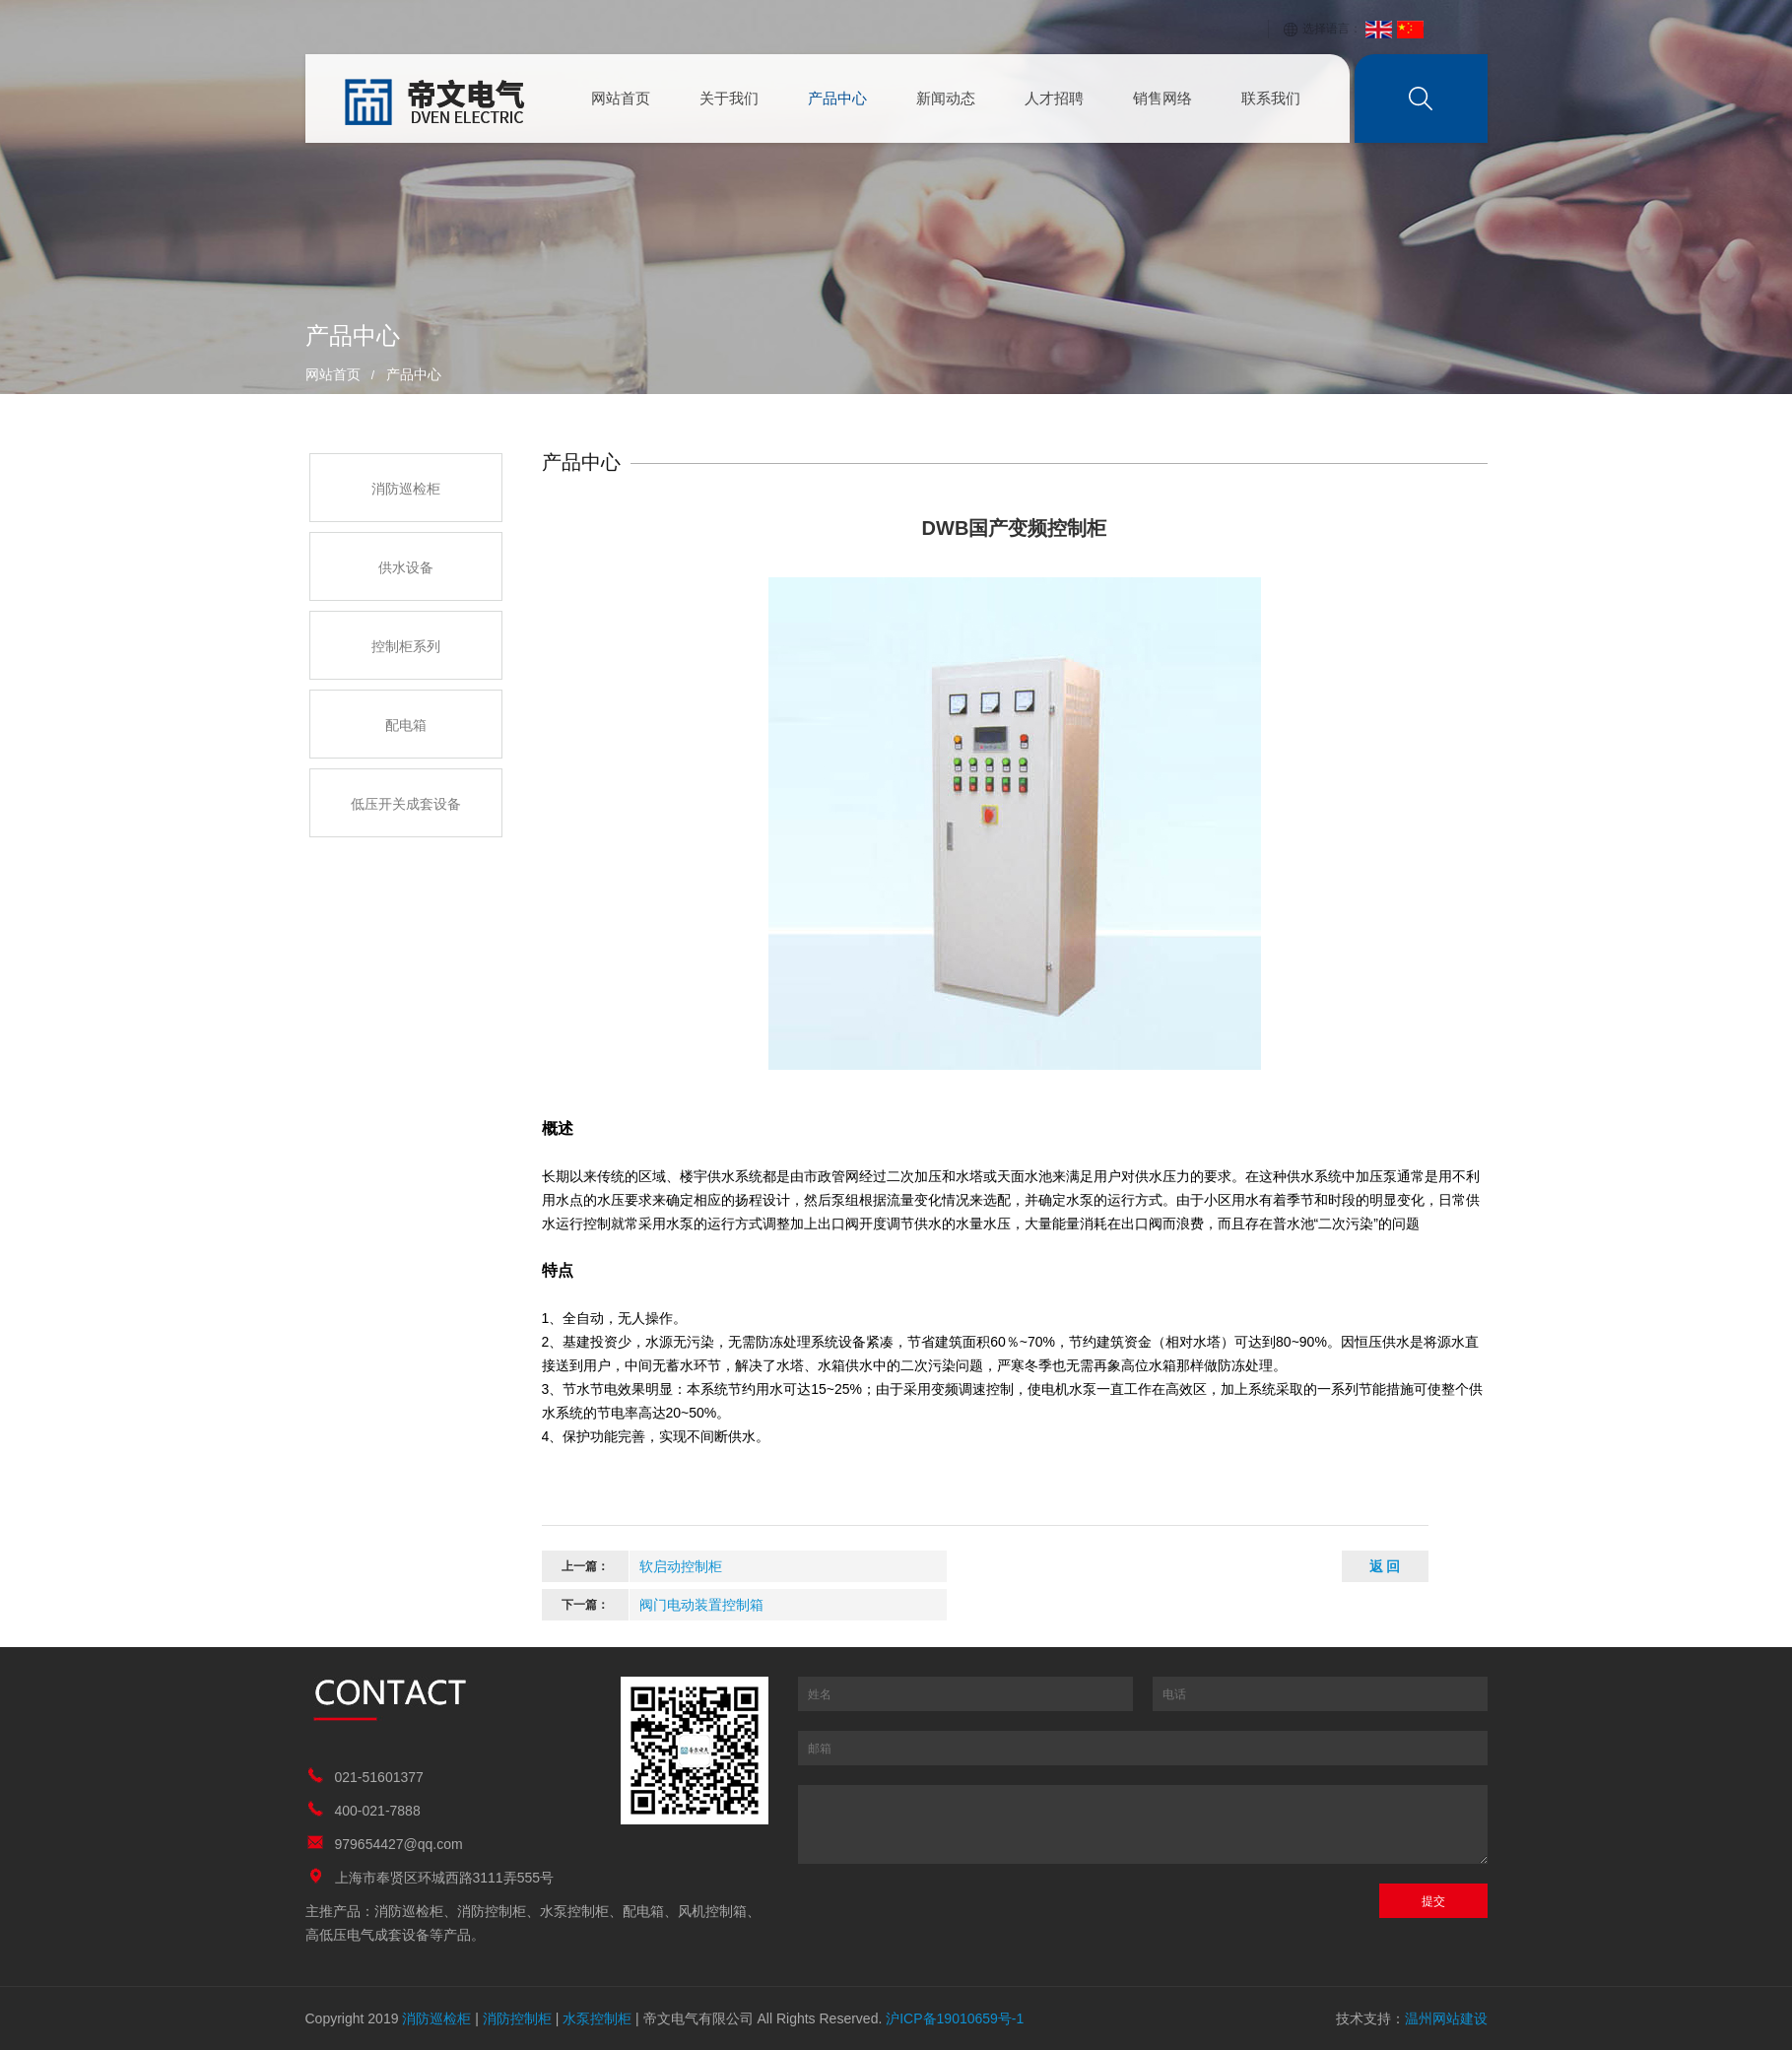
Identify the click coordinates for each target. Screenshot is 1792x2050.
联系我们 (1270, 98)
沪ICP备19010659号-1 (955, 2018)
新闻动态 (945, 98)
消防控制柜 (517, 2018)
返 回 (1385, 1566)
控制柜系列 (405, 646)
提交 (1433, 1901)
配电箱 (406, 725)
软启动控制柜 (680, 1566)
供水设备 (405, 567)
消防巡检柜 (405, 488)
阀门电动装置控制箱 (701, 1605)
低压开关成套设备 (406, 804)
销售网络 (1162, 98)
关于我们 (729, 98)
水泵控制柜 (597, 2018)
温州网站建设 (1446, 2018)
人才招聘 (1054, 98)
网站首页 (620, 98)
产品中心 (837, 98)
